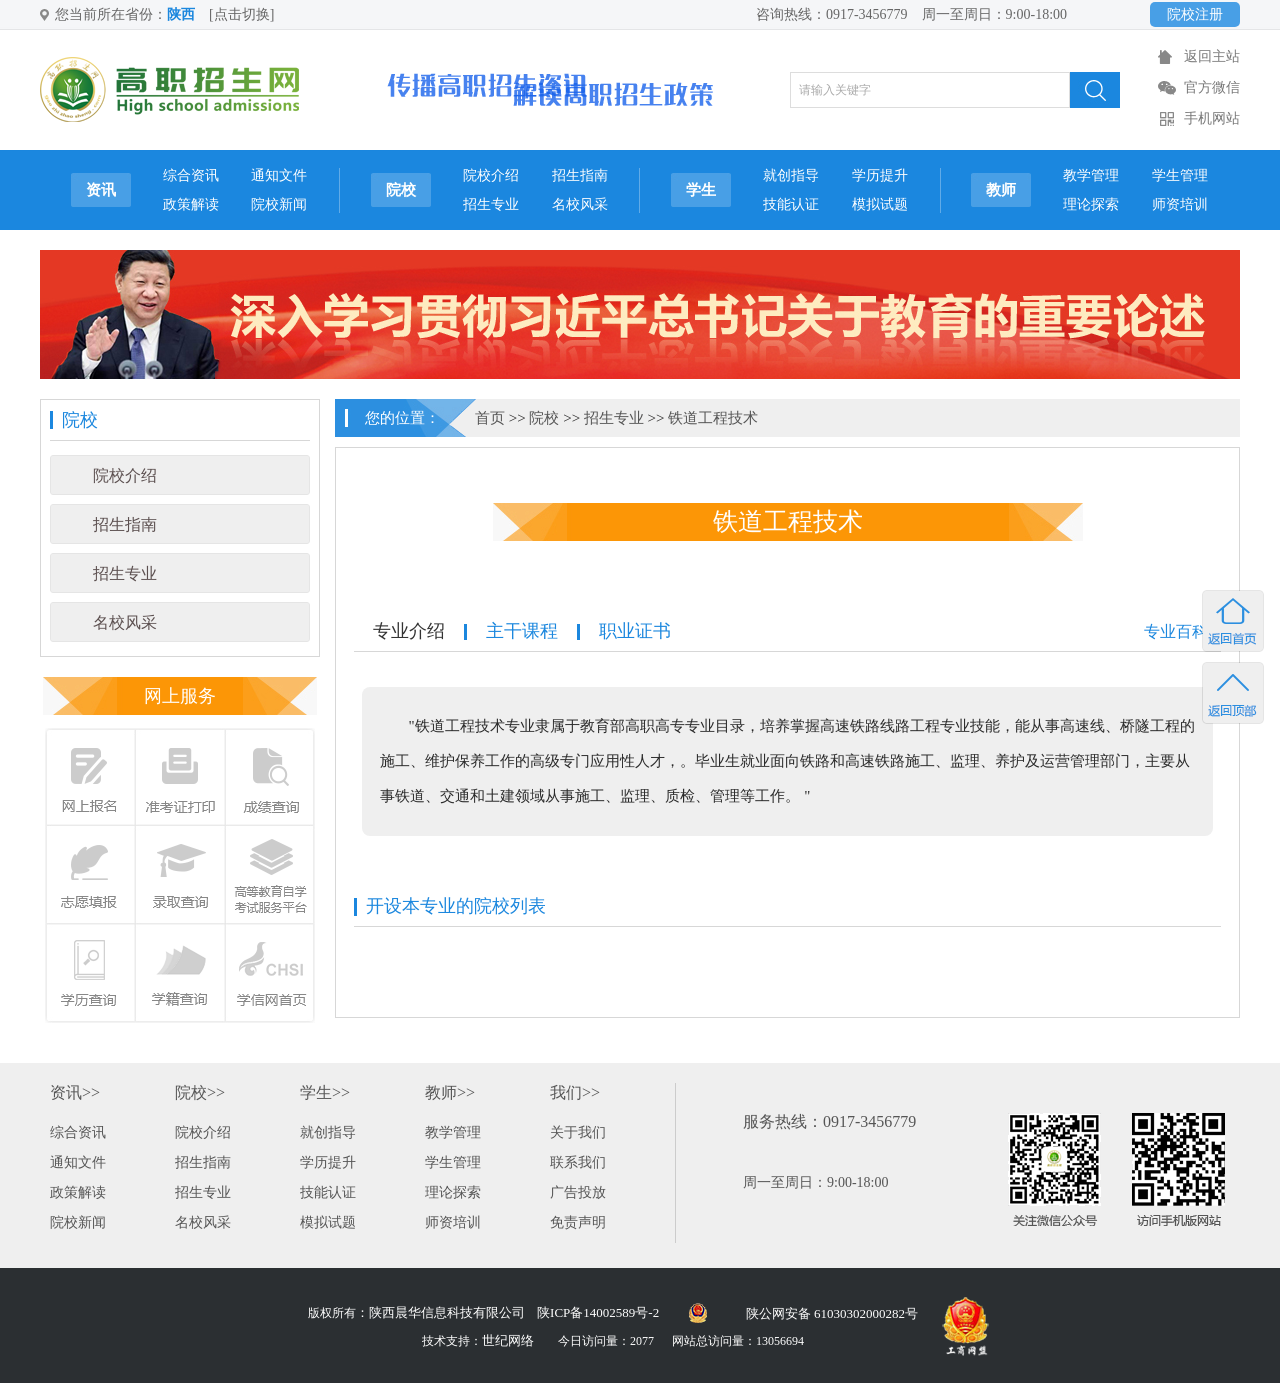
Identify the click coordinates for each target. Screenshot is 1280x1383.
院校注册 (1195, 14)
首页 (490, 418)
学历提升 (880, 175)
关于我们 (578, 1132)
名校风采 (580, 204)
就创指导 (791, 175)
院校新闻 (279, 204)
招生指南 (580, 175)
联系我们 (578, 1162)
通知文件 (279, 175)
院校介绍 (491, 175)
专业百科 (1176, 631)
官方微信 (1212, 87)
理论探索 (1091, 204)
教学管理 (1091, 175)
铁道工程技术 (713, 418)
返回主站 (1212, 56)
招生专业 (491, 204)
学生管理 (1180, 175)
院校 (401, 190)
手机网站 (1212, 118)
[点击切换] (241, 14)
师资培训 (1180, 204)
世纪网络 (508, 1340)
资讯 (101, 190)
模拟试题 (880, 204)
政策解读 (191, 204)
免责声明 (578, 1222)
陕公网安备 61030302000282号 (832, 1313)
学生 (701, 190)
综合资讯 (191, 175)
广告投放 (578, 1192)
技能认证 (791, 204)
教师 (1001, 190)
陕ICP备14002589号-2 (598, 1312)
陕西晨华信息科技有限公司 (447, 1312)
